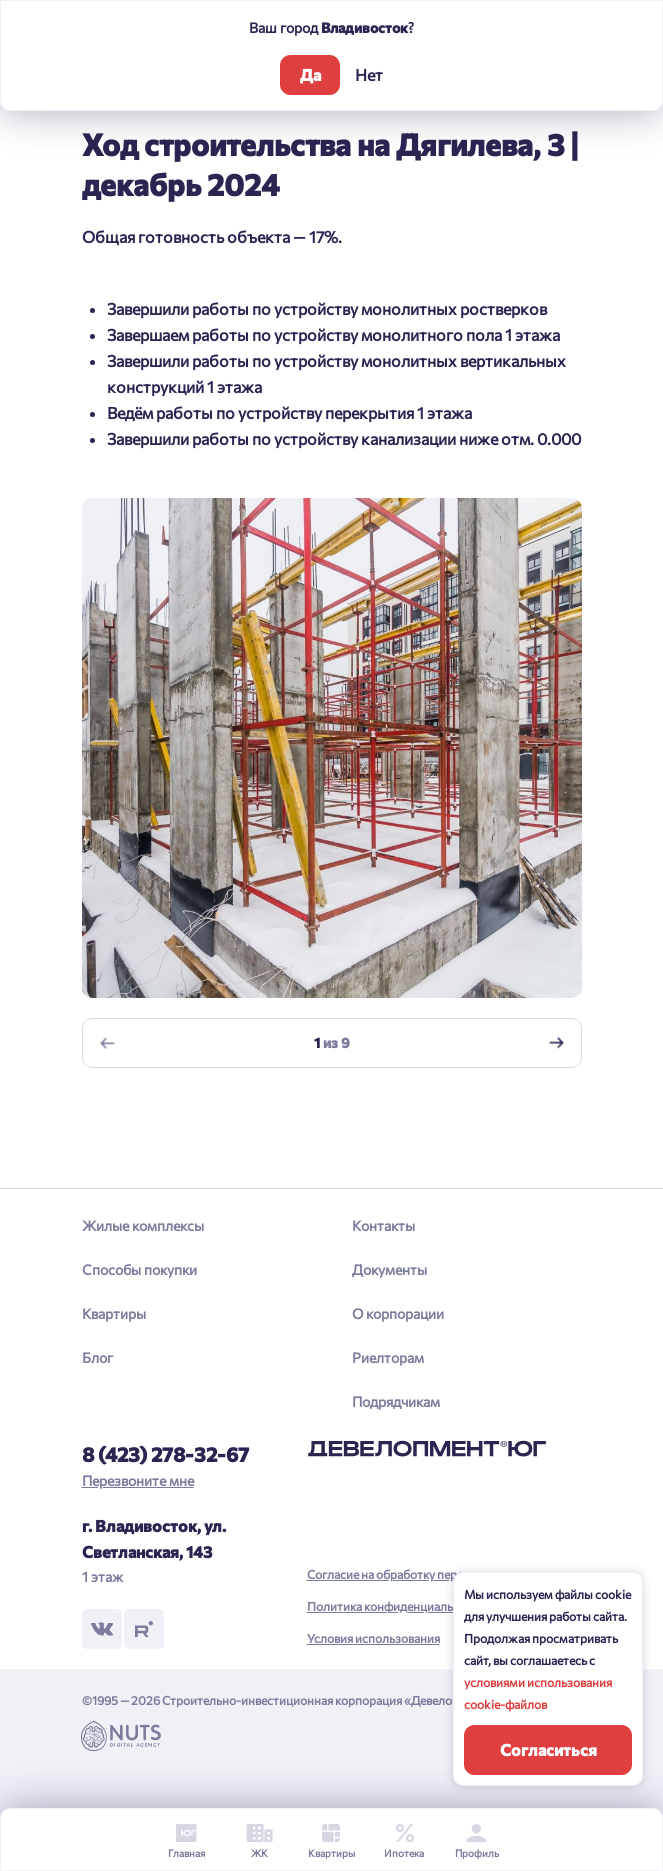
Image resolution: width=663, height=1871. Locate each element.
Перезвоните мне (138, 1480)
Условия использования (373, 1638)
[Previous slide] (107, 1043)
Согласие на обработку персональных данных (434, 1574)
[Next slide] (556, 1043)
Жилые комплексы (143, 1225)
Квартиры (114, 1313)
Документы (389, 1269)
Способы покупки (139, 1269)
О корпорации (398, 1313)
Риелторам (388, 1357)
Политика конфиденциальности (396, 1606)
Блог (97, 1357)
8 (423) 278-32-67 (165, 1454)
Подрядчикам (396, 1401)
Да (310, 74)
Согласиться (548, 1749)
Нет (369, 74)
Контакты (383, 1225)
